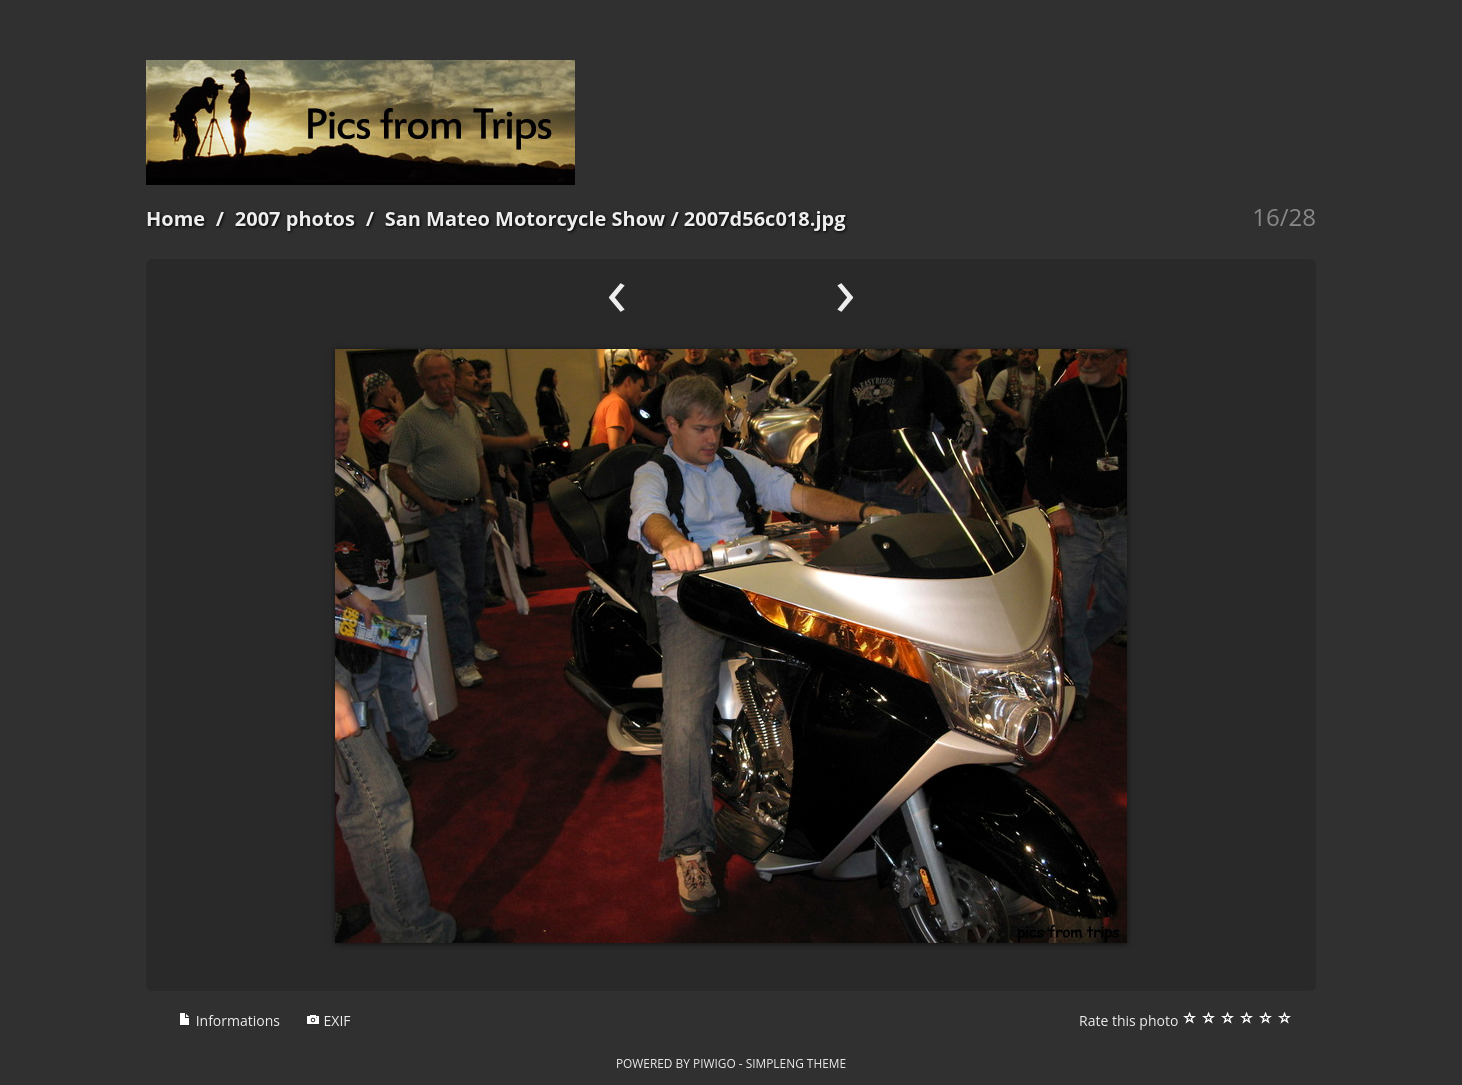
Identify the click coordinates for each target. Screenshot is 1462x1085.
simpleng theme (796, 1063)
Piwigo (714, 1063)
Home (175, 218)
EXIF (328, 1020)
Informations (229, 1020)
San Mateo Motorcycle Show (525, 218)
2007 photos (295, 218)
